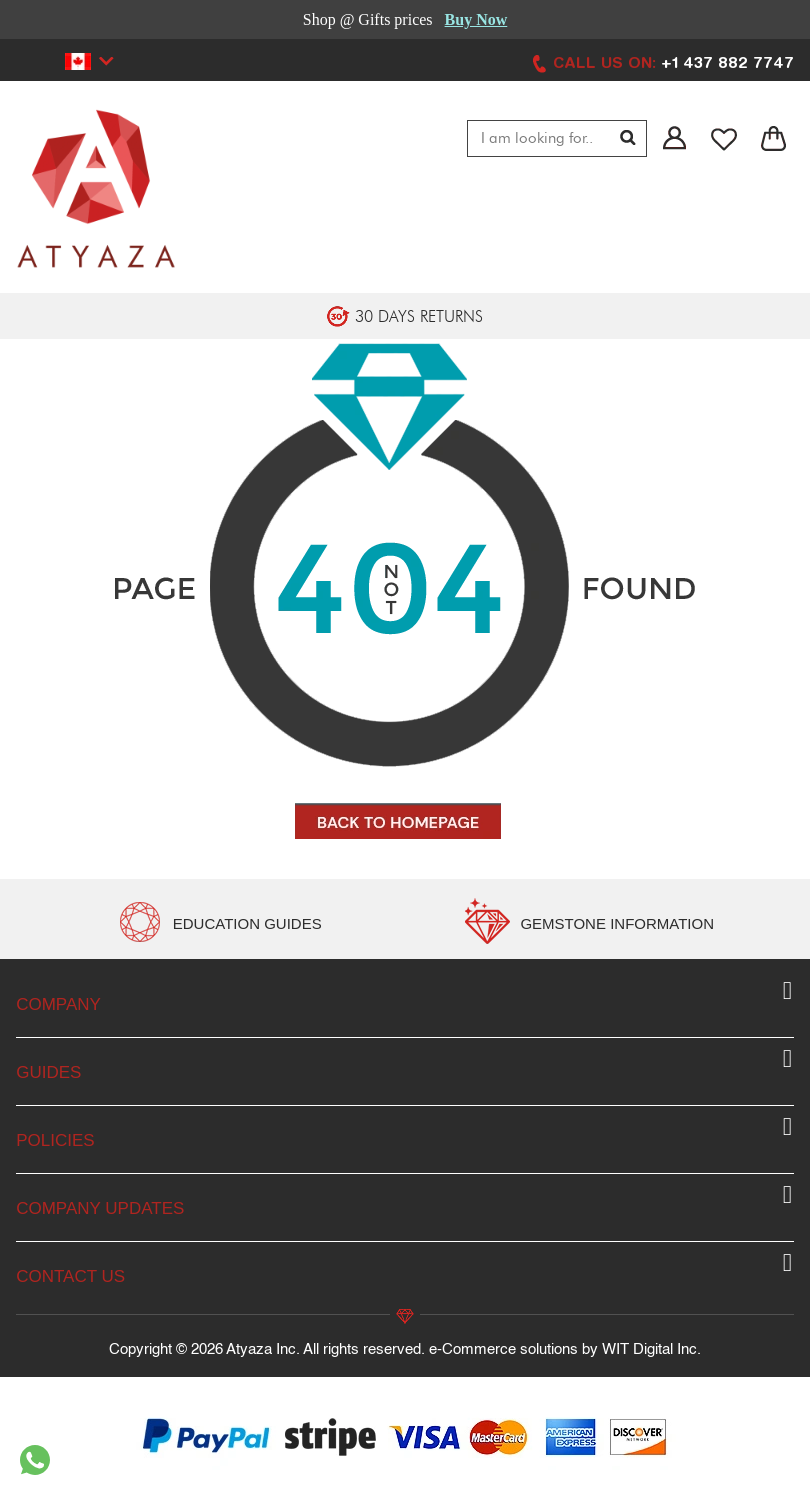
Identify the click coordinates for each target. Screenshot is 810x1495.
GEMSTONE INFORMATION (617, 923)
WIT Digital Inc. (651, 1349)
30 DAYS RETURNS (419, 316)
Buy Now (476, 19)
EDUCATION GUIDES (247, 923)
